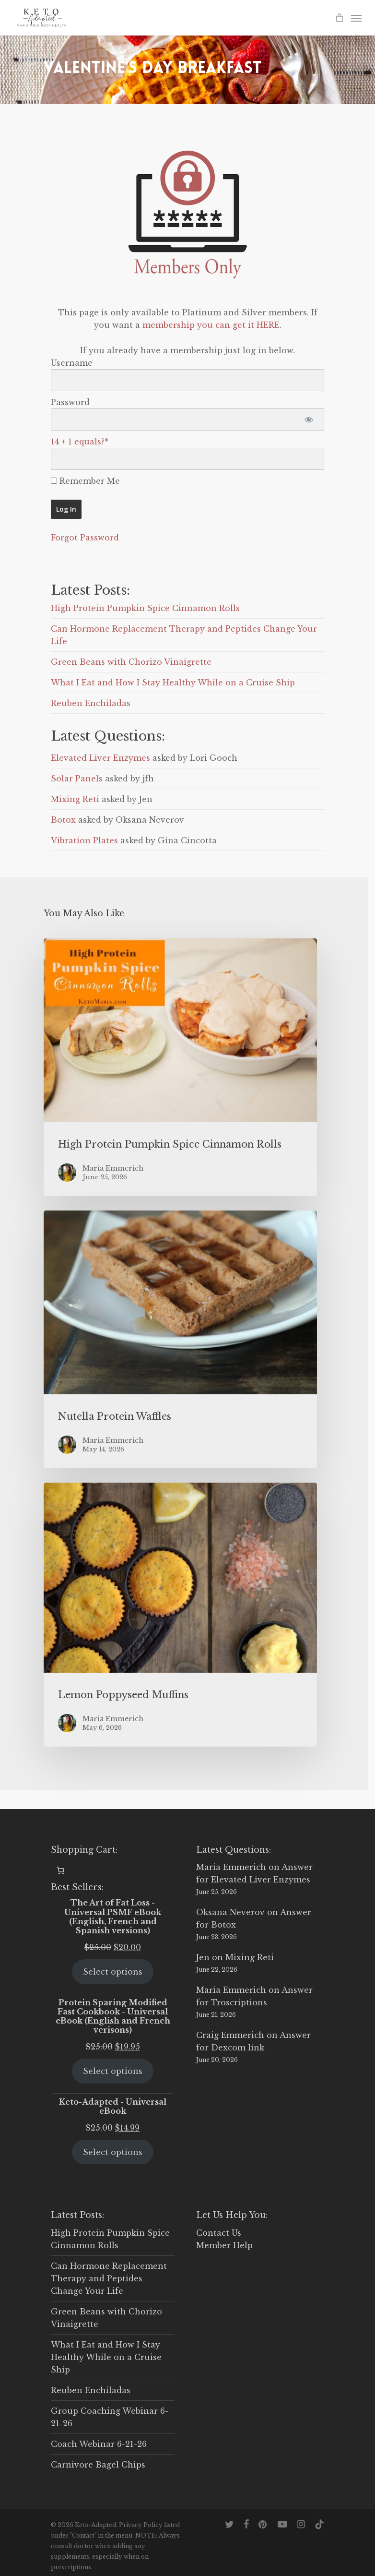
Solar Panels (77, 778)
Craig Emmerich (230, 2035)
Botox (63, 820)
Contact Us (218, 2233)
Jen (203, 1957)
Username (72, 363)
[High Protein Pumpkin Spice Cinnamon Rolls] (180, 1067)
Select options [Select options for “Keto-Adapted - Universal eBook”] (112, 2152)
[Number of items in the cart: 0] (60, 1870)
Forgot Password (85, 537)
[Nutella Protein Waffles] (180, 1339)
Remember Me (85, 481)
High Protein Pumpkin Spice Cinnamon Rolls (145, 608)
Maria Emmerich (231, 1867)
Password (70, 402)
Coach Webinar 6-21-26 (99, 2444)
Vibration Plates (84, 840)
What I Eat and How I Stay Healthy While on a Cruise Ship (173, 682)
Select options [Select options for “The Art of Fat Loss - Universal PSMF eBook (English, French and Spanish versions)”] (112, 1972)
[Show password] (308, 419)
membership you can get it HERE (211, 325)
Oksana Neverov (230, 1912)
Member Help (224, 2245)
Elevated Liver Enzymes (100, 758)
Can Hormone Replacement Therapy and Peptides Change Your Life (109, 2278)
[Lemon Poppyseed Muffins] (180, 1615)
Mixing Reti (75, 799)
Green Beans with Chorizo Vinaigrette (131, 662)
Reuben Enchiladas (90, 703)
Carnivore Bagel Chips (98, 2464)
